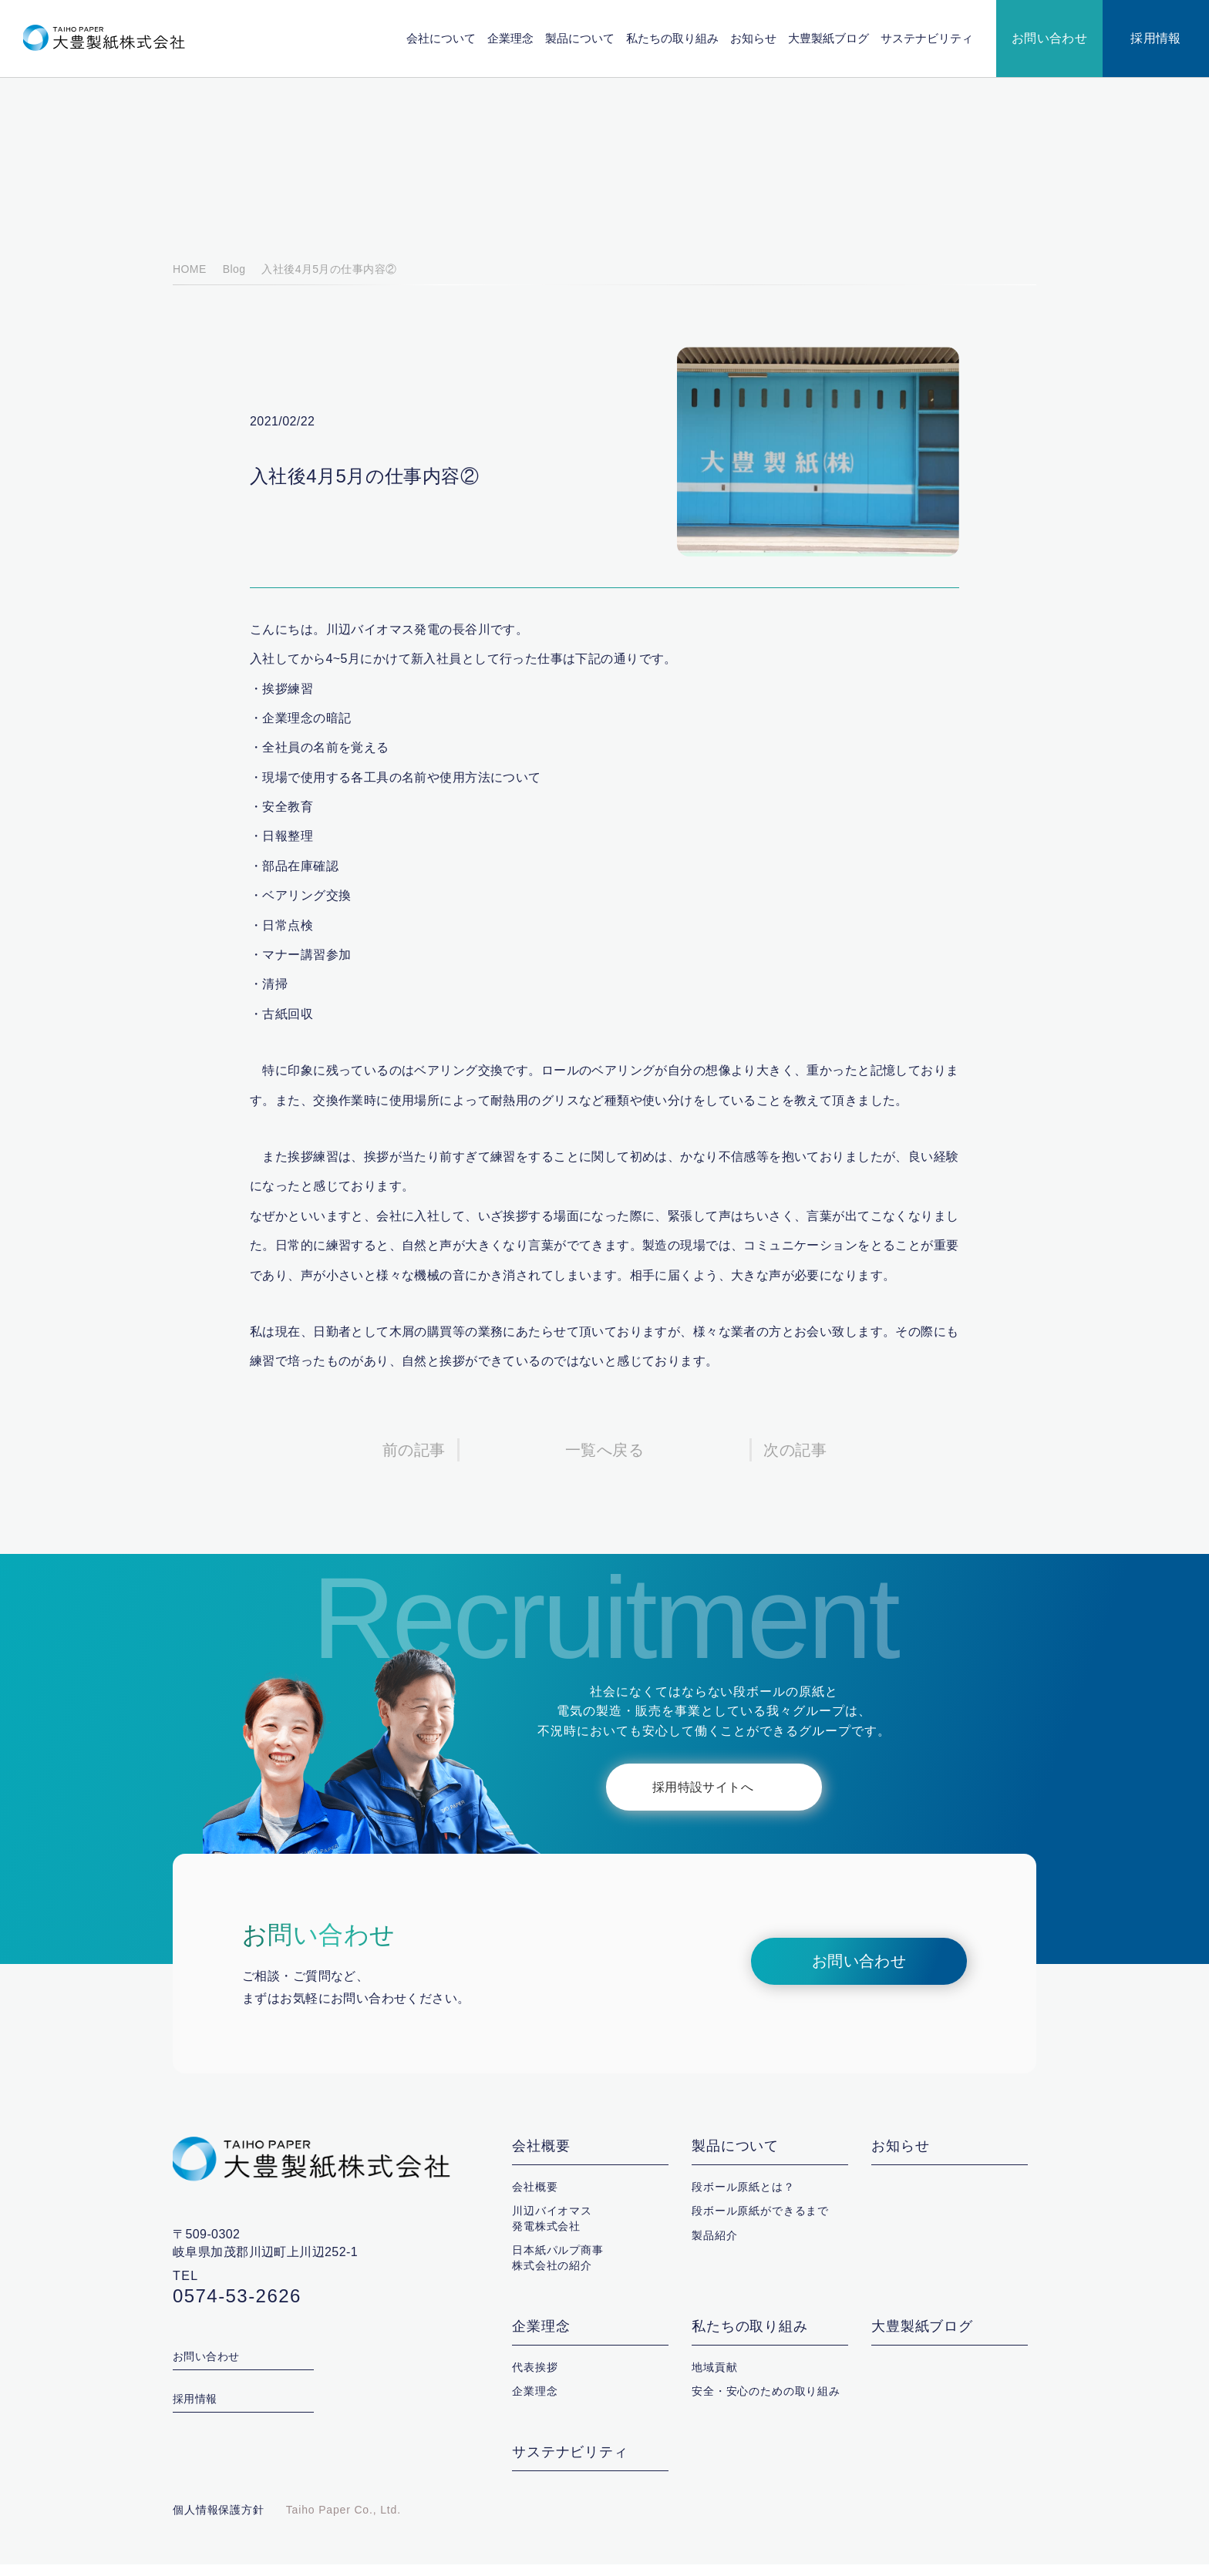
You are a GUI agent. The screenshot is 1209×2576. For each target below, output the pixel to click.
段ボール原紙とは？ (743, 2198)
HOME (188, 281)
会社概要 (541, 2157)
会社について (442, 38)
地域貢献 (714, 2378)
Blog (232, 281)
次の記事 (795, 1462)
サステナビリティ (927, 38)
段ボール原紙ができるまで (760, 2222)
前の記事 (414, 1462)
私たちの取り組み (673, 38)
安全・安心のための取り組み (766, 2402)
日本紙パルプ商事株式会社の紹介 (558, 2269)
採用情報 (1155, 38)
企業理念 (511, 38)
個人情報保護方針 (218, 2521)
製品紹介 (714, 2247)
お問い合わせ (1050, 38)
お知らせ (754, 38)
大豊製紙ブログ (829, 38)
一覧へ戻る (604, 1462)
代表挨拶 (534, 2378)
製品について (580, 38)
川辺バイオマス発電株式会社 (552, 2229)
